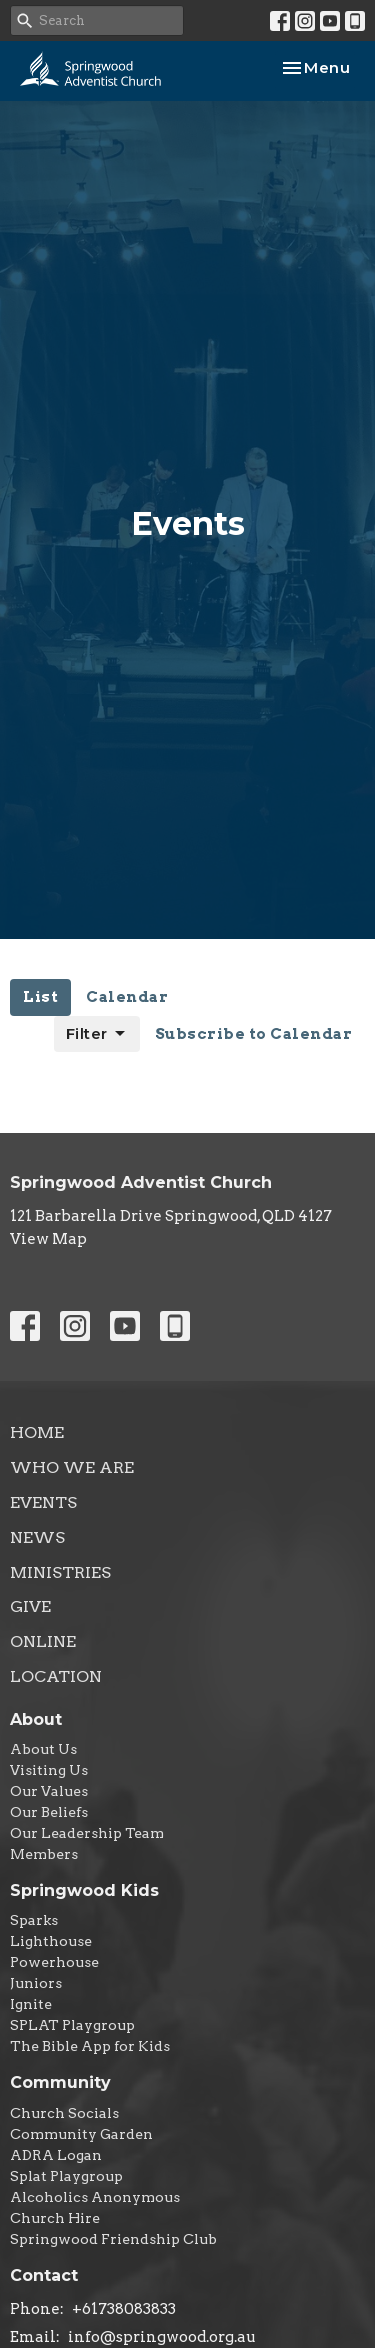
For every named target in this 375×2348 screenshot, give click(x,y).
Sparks (34, 1920)
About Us (43, 1749)
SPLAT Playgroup (72, 2025)
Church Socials (64, 2113)
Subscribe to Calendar (254, 1034)
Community (60, 2082)
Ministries (60, 1572)
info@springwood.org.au (162, 2337)
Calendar (127, 997)
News (37, 1537)
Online (43, 1641)
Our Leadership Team (87, 1833)
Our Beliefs (49, 1812)
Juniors (36, 1983)
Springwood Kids (84, 1890)
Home (37, 1432)
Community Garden (81, 2134)
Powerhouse (54, 1962)
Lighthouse (51, 1941)
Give (30, 1606)
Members (44, 1854)
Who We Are (72, 1467)
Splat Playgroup (66, 2176)
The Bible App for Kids (90, 2046)
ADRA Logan (56, 2155)
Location (56, 1676)
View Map (48, 1239)
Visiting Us (49, 1770)
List (40, 997)
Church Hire (55, 2218)
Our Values (49, 1791)
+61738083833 (124, 2309)
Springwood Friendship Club (113, 2239)
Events (43, 1502)
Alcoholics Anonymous (95, 2197)
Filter (97, 1034)
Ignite (31, 2004)
